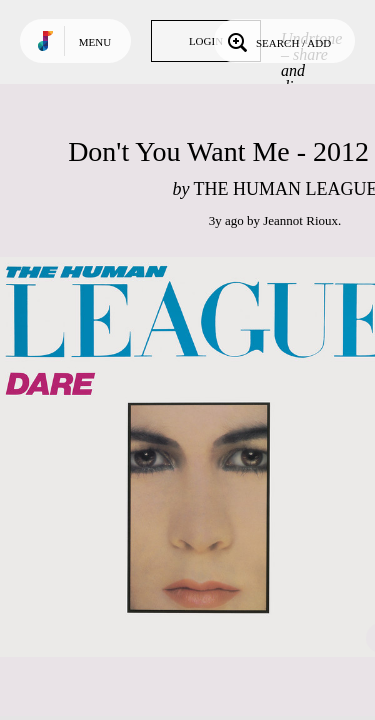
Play (200, 457)
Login (206, 41)
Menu (95, 42)
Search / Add (277, 41)
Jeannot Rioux (300, 220)
